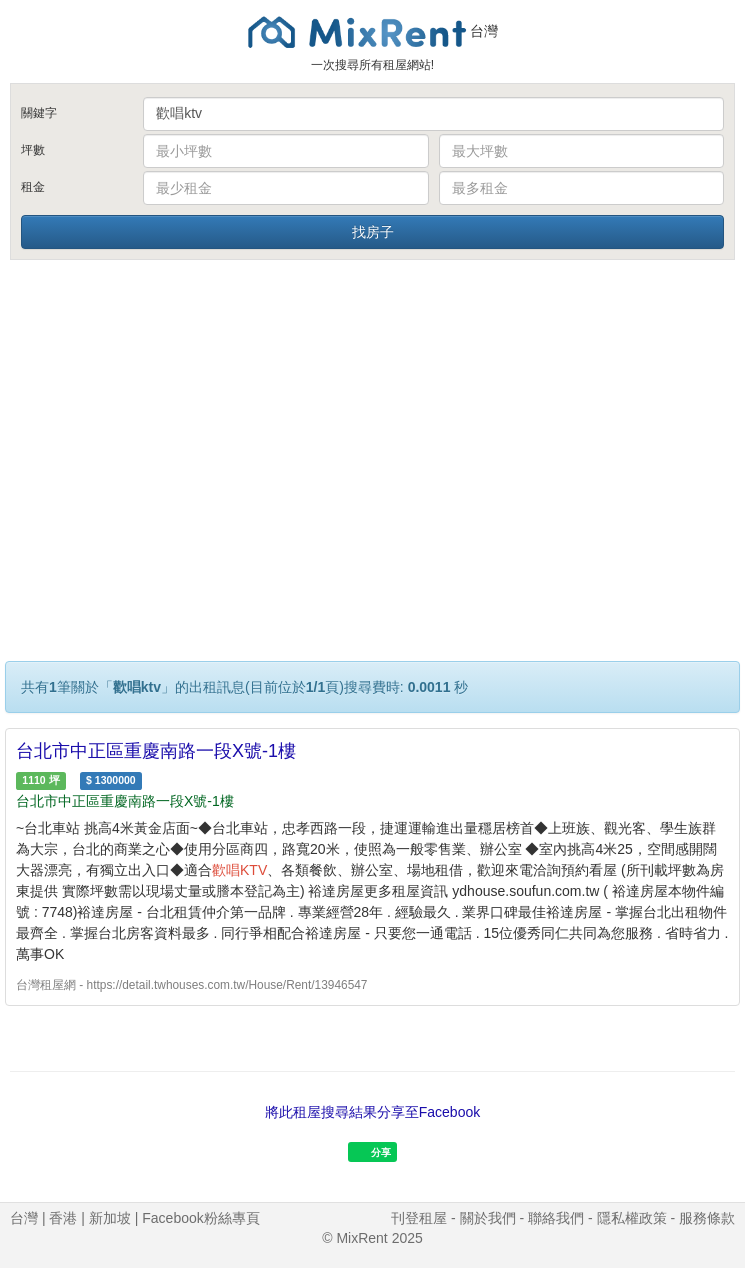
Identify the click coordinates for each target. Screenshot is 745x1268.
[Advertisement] (373, 413)
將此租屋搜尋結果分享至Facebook (372, 1112)
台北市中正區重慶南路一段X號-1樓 (156, 751)
